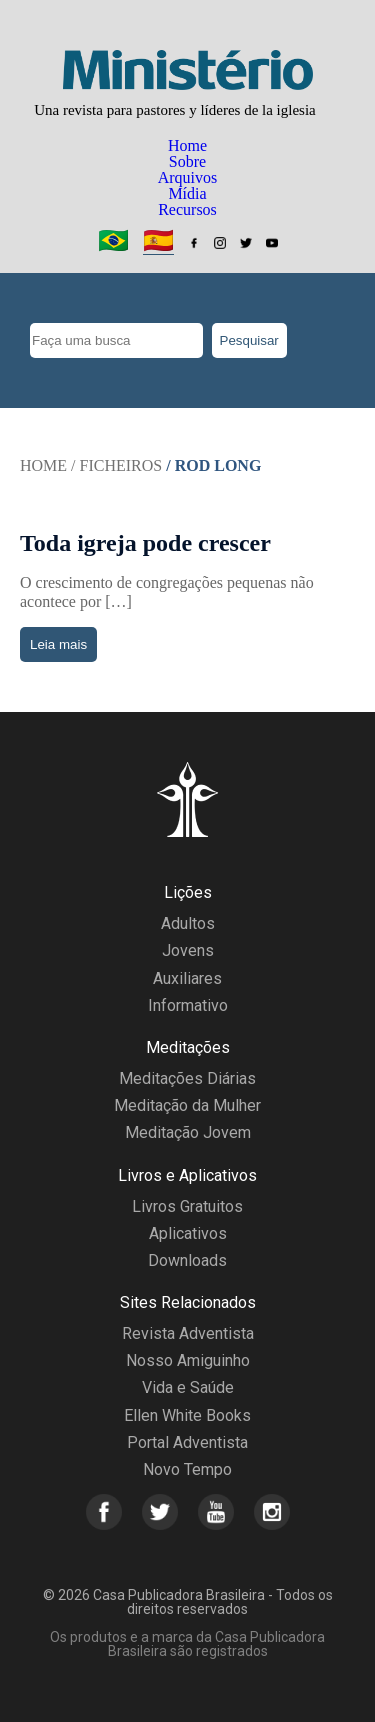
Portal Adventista (187, 1442)
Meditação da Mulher (187, 1105)
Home (187, 145)
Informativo (188, 1005)
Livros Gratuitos (187, 1206)
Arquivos (188, 177)
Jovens (188, 950)
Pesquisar (249, 340)
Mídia (187, 193)
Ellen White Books (187, 1415)
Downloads (187, 1260)
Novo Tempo (187, 1469)
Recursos (187, 209)
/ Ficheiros (116, 465)
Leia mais (58, 644)
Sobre (187, 161)
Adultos (188, 923)
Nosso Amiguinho (188, 1360)
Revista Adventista (188, 1333)
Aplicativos (188, 1233)
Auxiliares (187, 978)
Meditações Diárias (187, 1078)
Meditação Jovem (188, 1132)
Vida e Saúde (188, 1387)
